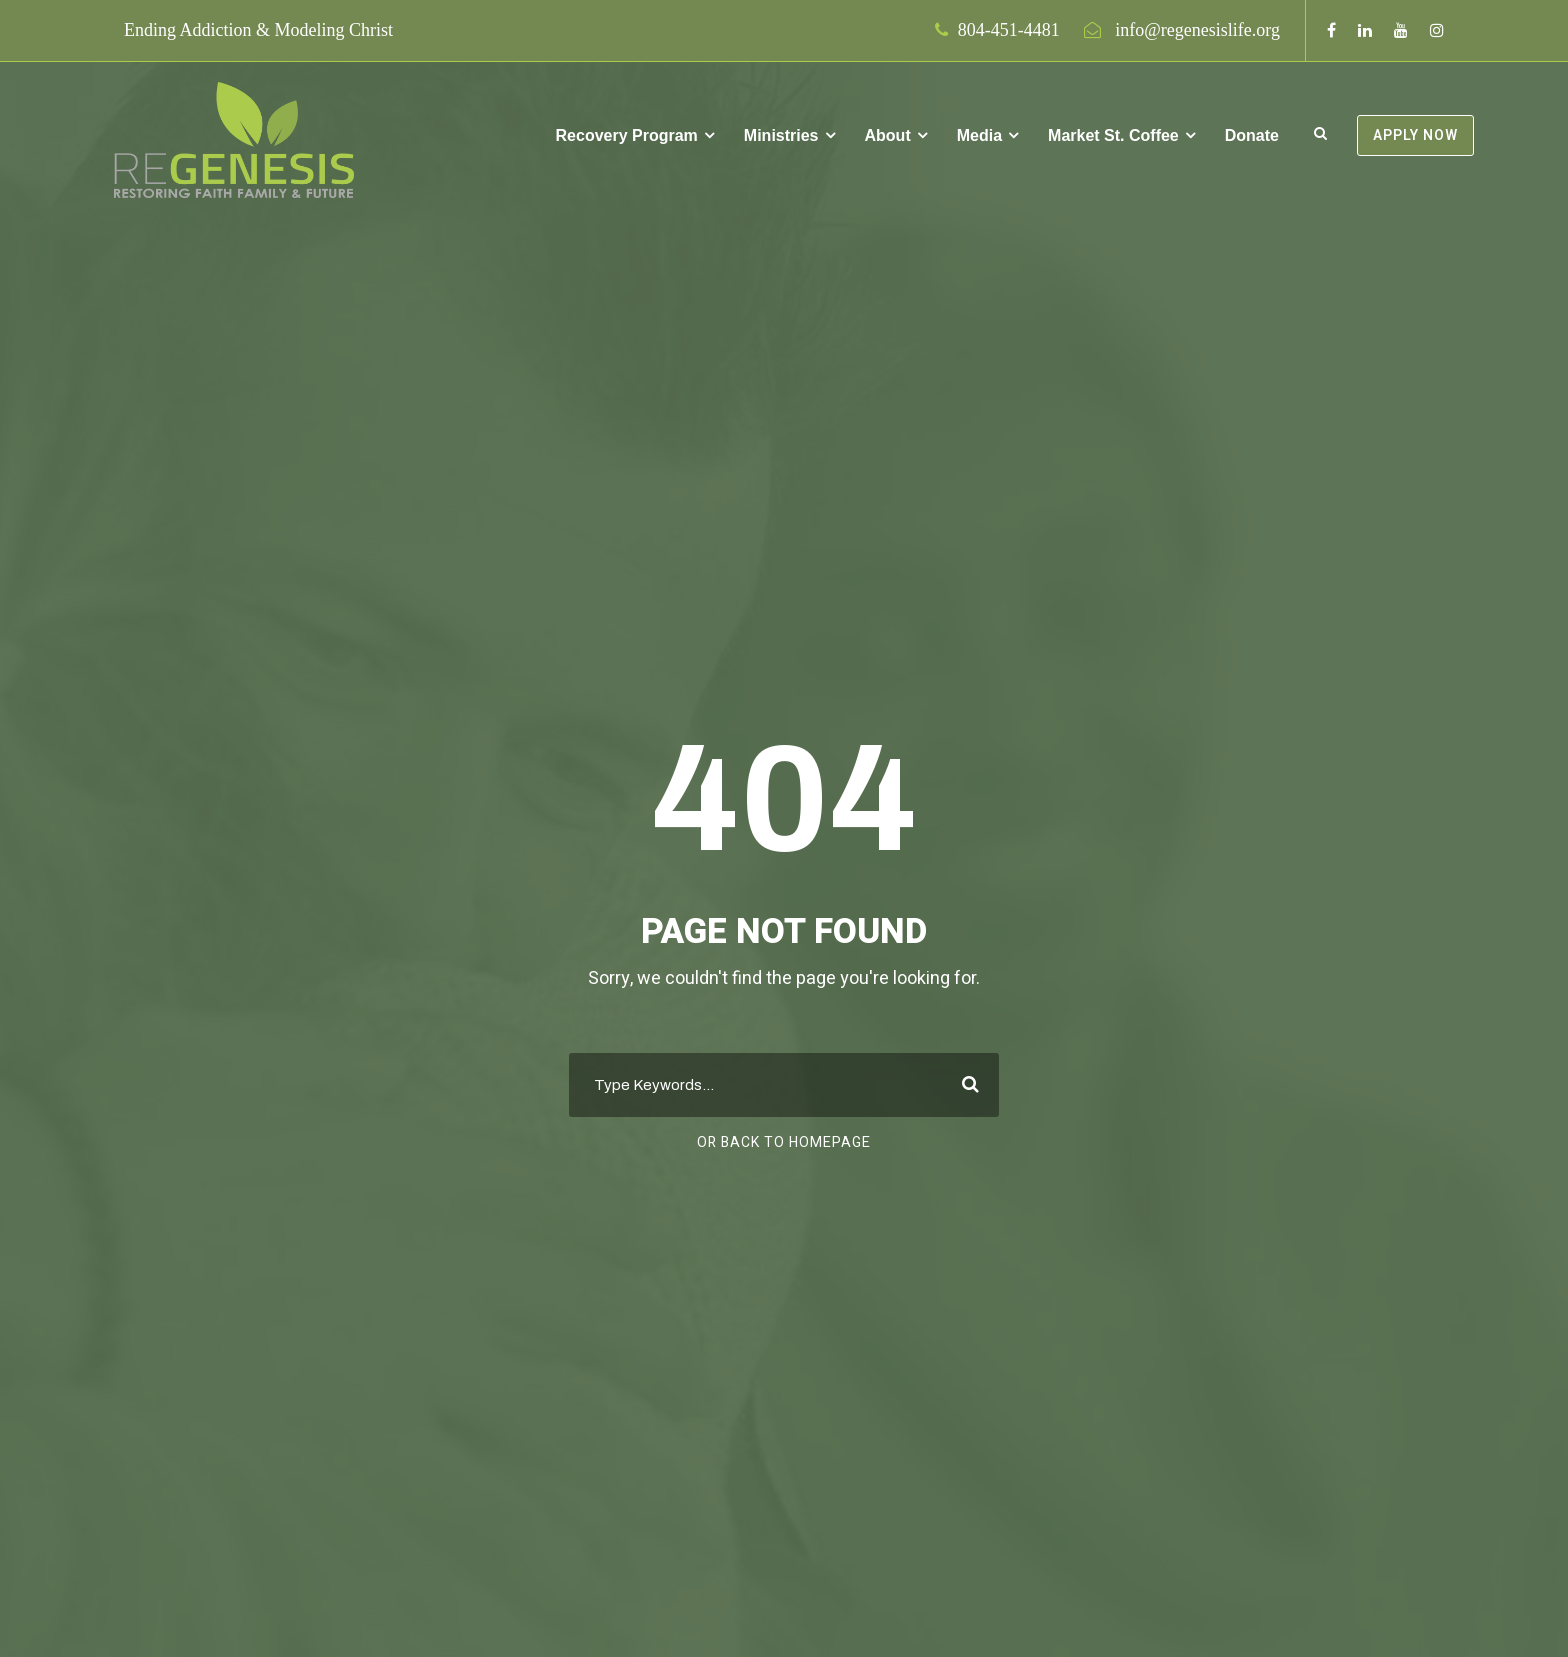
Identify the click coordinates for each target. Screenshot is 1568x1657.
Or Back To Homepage (784, 1142)
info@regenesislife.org (1197, 30)
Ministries (781, 135)
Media (979, 135)
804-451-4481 (1009, 30)
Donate (1252, 135)
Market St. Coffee (1113, 135)
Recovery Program (627, 135)
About (888, 135)
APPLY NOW (1415, 135)
